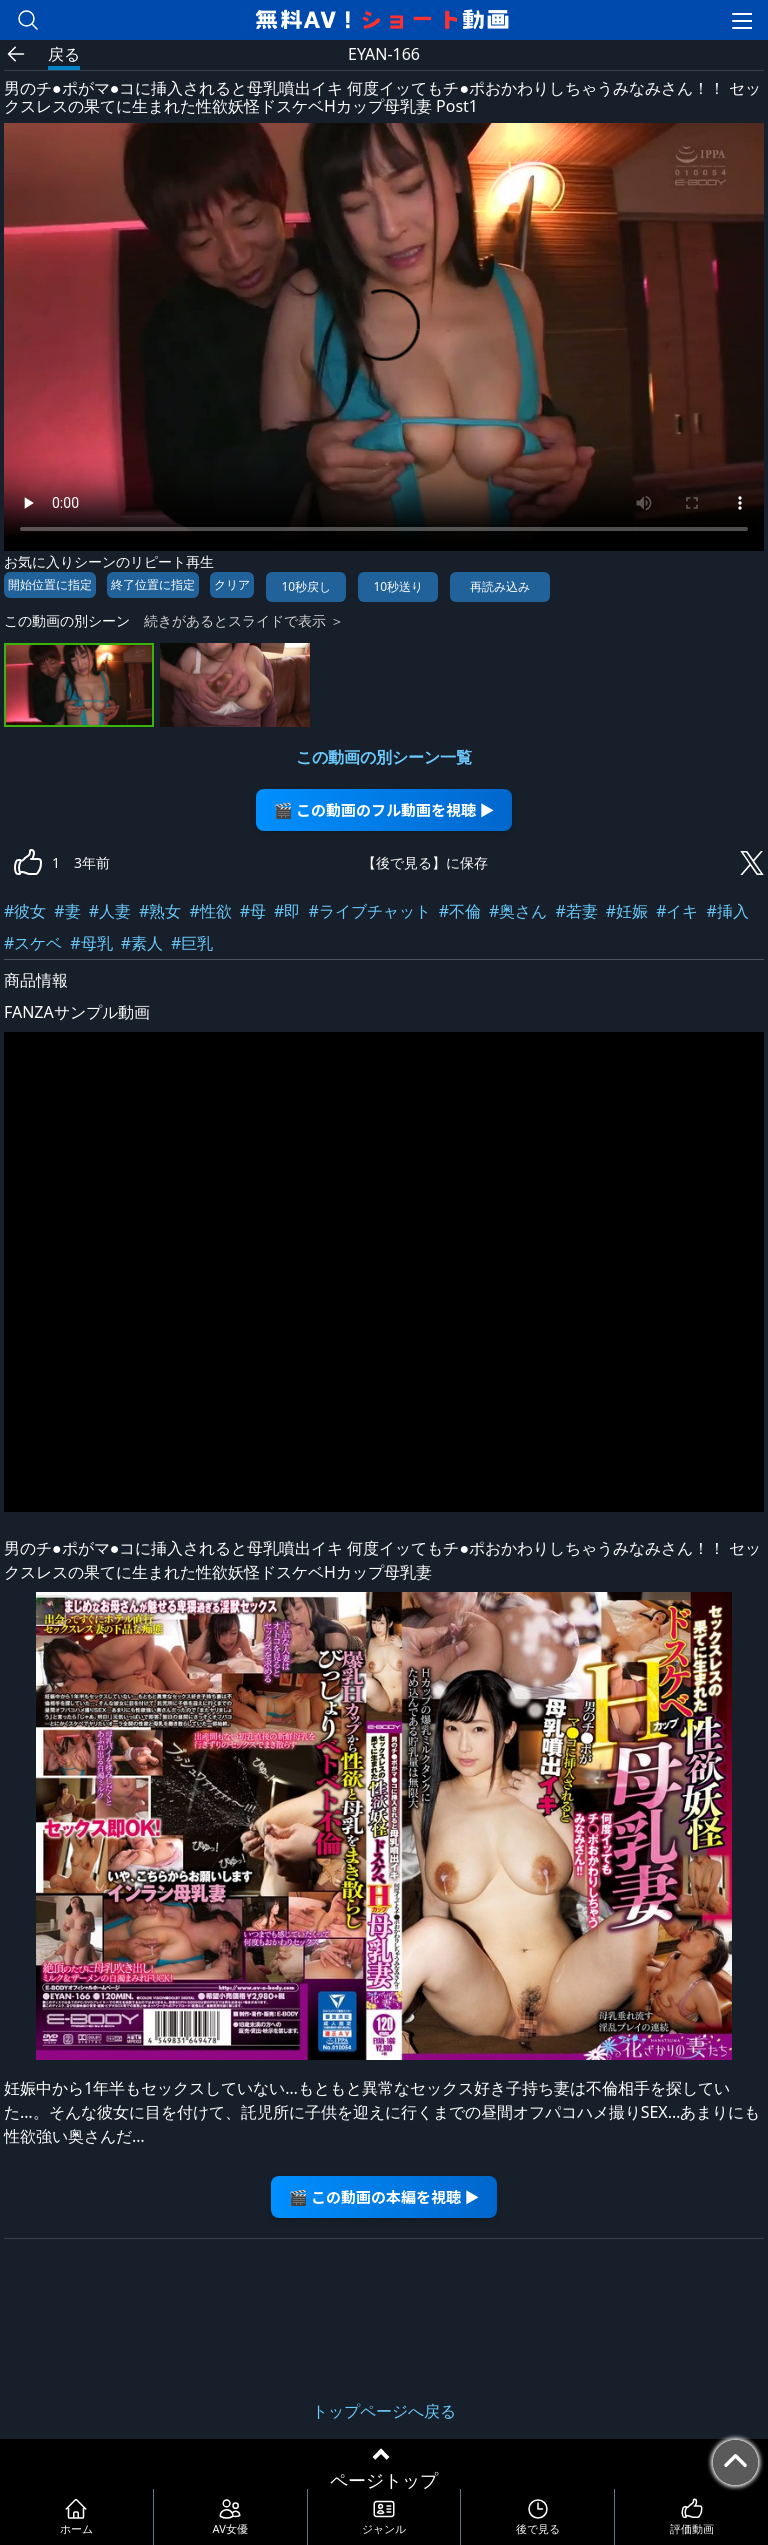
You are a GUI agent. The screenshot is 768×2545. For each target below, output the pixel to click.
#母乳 (91, 943)
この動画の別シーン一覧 (384, 757)
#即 (287, 911)
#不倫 (460, 911)
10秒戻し (306, 586)
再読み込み (500, 586)
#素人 (142, 943)
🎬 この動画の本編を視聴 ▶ (384, 2196)
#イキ (677, 911)
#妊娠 (627, 911)
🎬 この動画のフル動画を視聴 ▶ (384, 809)
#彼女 (25, 911)
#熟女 (160, 911)
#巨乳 (192, 943)
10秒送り (398, 586)
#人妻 (110, 911)
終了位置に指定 (153, 584)
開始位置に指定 (50, 584)
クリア (232, 584)
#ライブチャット (369, 911)
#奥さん (518, 911)
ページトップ (384, 2480)
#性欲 (210, 911)
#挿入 (727, 911)
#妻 (67, 911)
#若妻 (576, 911)
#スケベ (33, 943)
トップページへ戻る (384, 2411)
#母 (253, 911)
